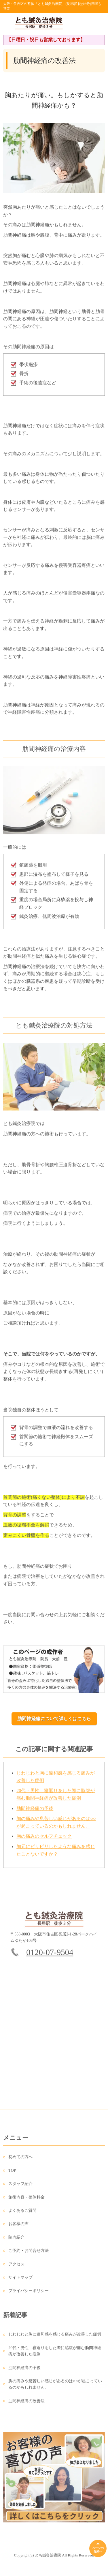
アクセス (16, 2268)
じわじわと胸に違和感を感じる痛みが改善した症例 (54, 2338)
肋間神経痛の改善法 (26, 2404)
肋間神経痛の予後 (34, 1812)
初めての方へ (20, 2161)
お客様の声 (18, 2228)
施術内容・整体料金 (26, 2201)
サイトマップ (20, 2281)
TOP (12, 2174)
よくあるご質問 (22, 2214)
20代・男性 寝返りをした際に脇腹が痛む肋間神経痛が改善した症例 (54, 2354)
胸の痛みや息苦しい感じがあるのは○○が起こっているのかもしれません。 (55, 2388)
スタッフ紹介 (20, 2187)
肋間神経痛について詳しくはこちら (54, 1718)
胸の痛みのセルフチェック (44, 1840)
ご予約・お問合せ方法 (28, 2254)
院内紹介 (16, 2241)
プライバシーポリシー (28, 2294)
